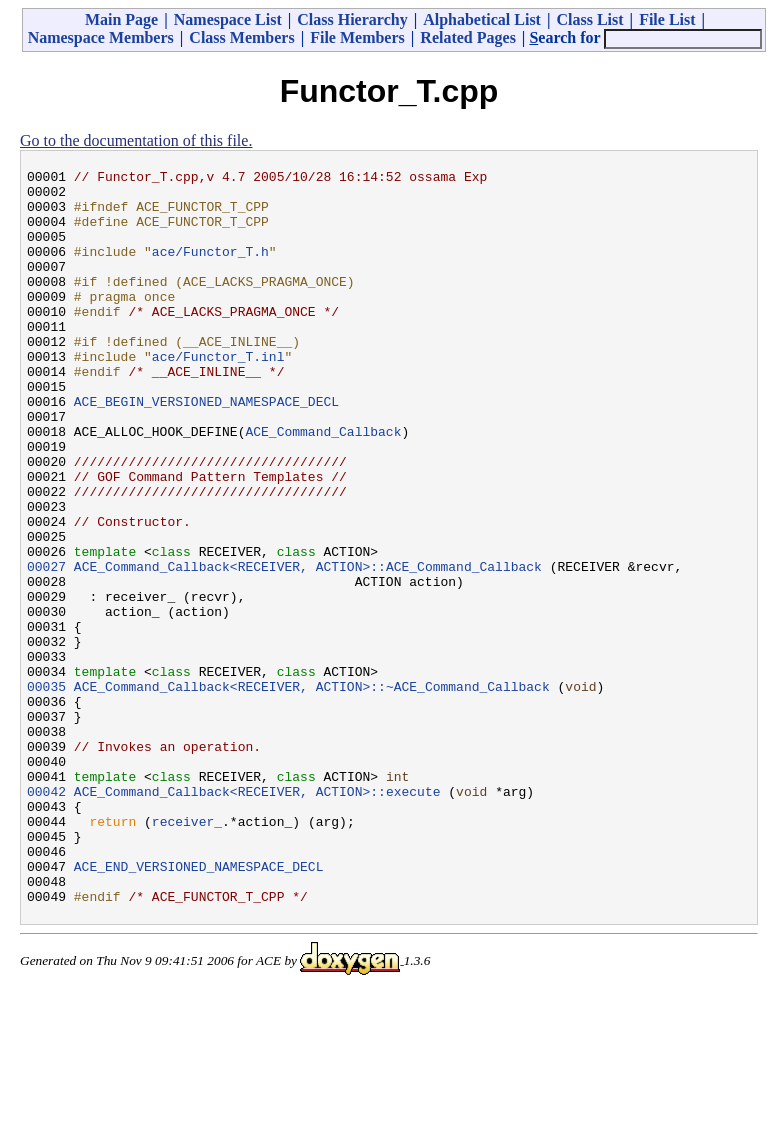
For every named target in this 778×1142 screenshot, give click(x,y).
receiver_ (187, 953)
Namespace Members (101, 37)
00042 (46, 917)
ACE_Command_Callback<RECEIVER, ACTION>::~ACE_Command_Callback (312, 791)
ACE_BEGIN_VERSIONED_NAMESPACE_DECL (206, 449)
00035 (46, 791)
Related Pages (468, 37)
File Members (357, 37)
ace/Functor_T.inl (218, 395)
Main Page (121, 19)
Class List (589, 19)
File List (667, 19)
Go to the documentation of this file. (136, 140)
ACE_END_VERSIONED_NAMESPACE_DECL (199, 1007)
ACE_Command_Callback (323, 485)
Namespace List (228, 19)
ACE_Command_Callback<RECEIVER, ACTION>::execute (257, 917)
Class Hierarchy (352, 19)
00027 (46, 647)
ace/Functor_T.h (210, 269)
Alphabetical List (482, 19)
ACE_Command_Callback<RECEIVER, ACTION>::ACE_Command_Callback (308, 647)
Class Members (241, 37)
